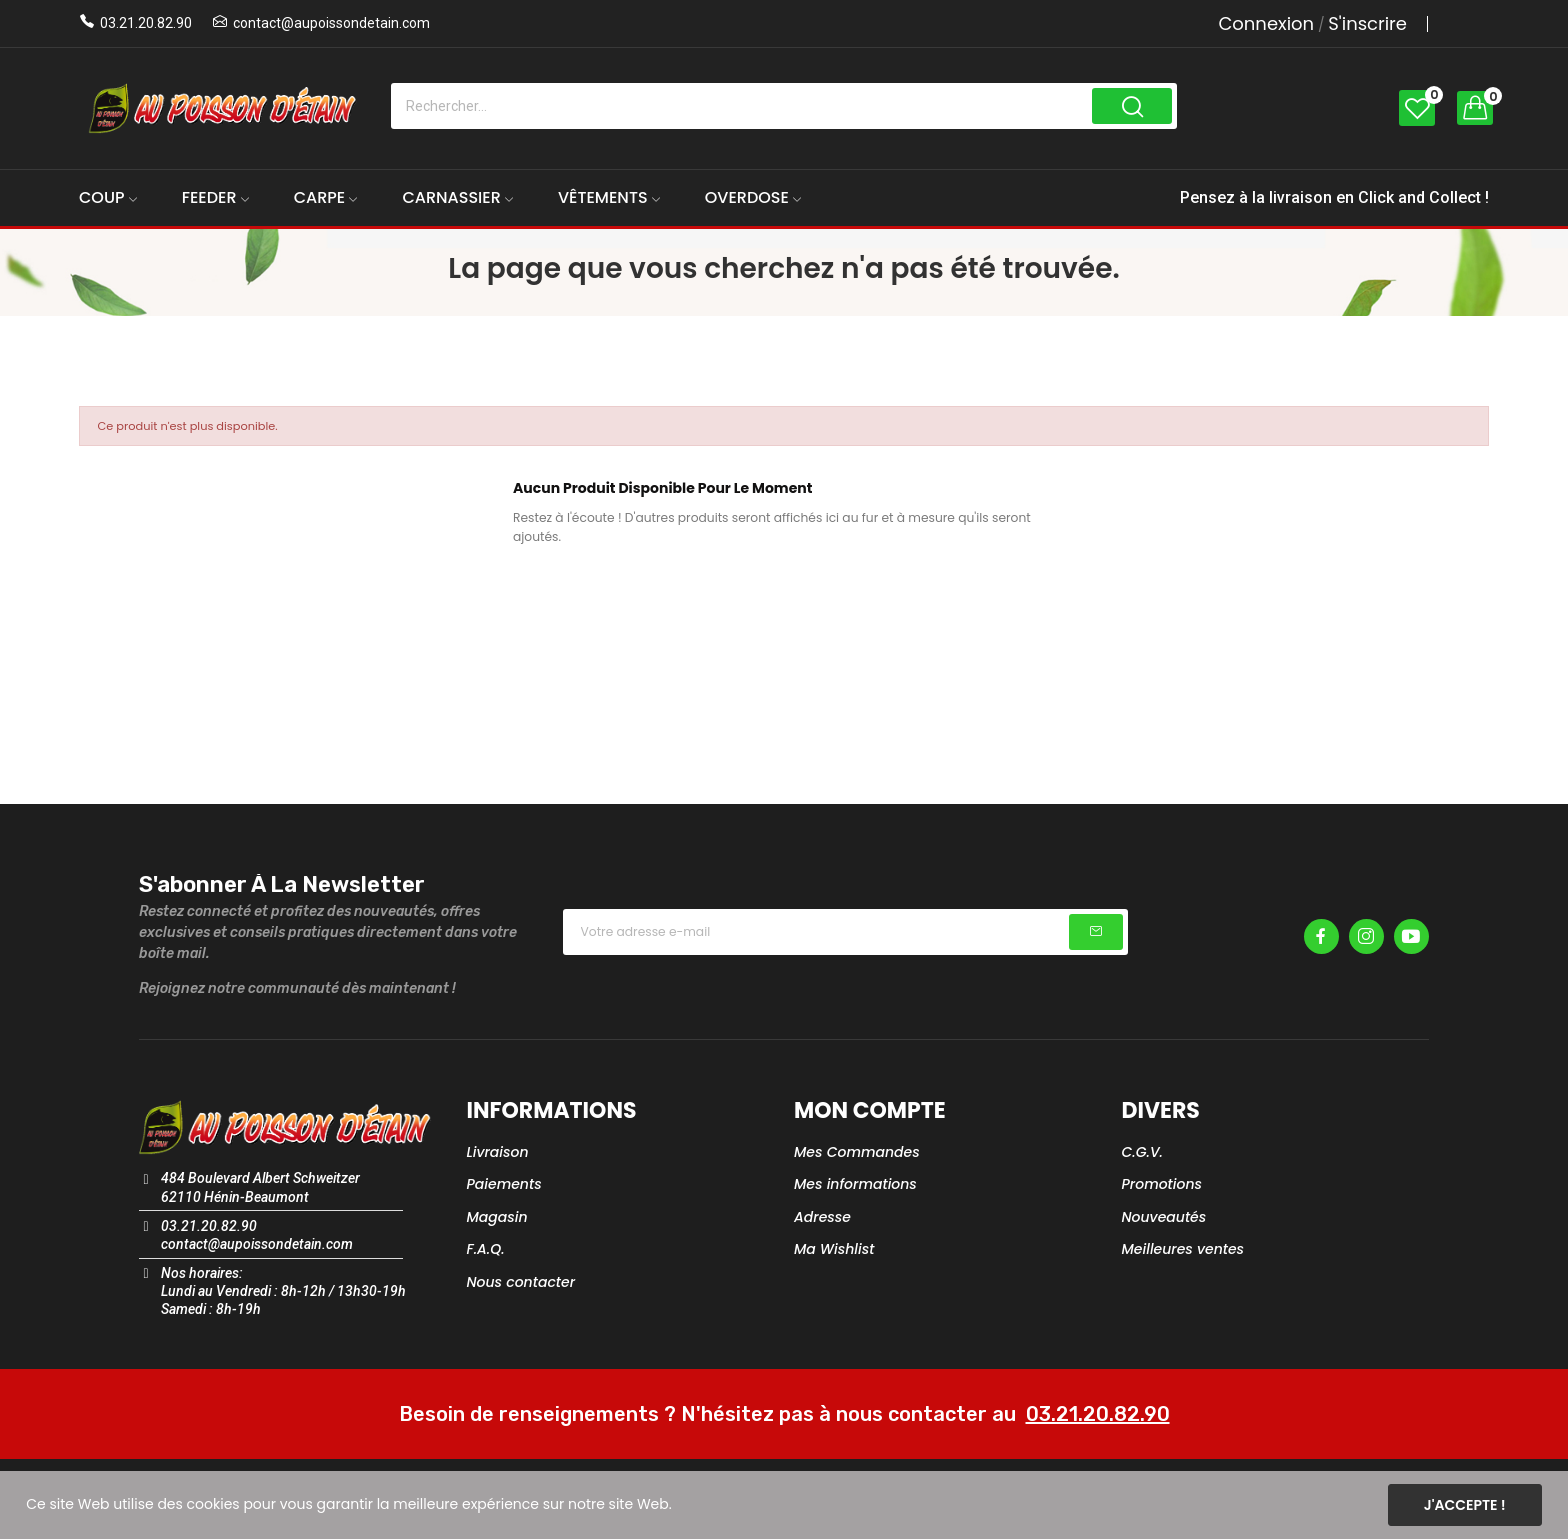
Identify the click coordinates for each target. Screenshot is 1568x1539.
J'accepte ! (1465, 1505)
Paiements (504, 1184)
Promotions (1162, 1184)
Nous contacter (521, 1282)
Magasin (497, 1217)
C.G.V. (1142, 1152)
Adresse (822, 1217)
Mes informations (855, 1184)
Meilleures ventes (1183, 1249)
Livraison (498, 1152)
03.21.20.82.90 (146, 23)
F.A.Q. (486, 1249)
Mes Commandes (857, 1152)
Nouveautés (1164, 1217)
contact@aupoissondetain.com (331, 23)
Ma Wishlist (834, 1249)
